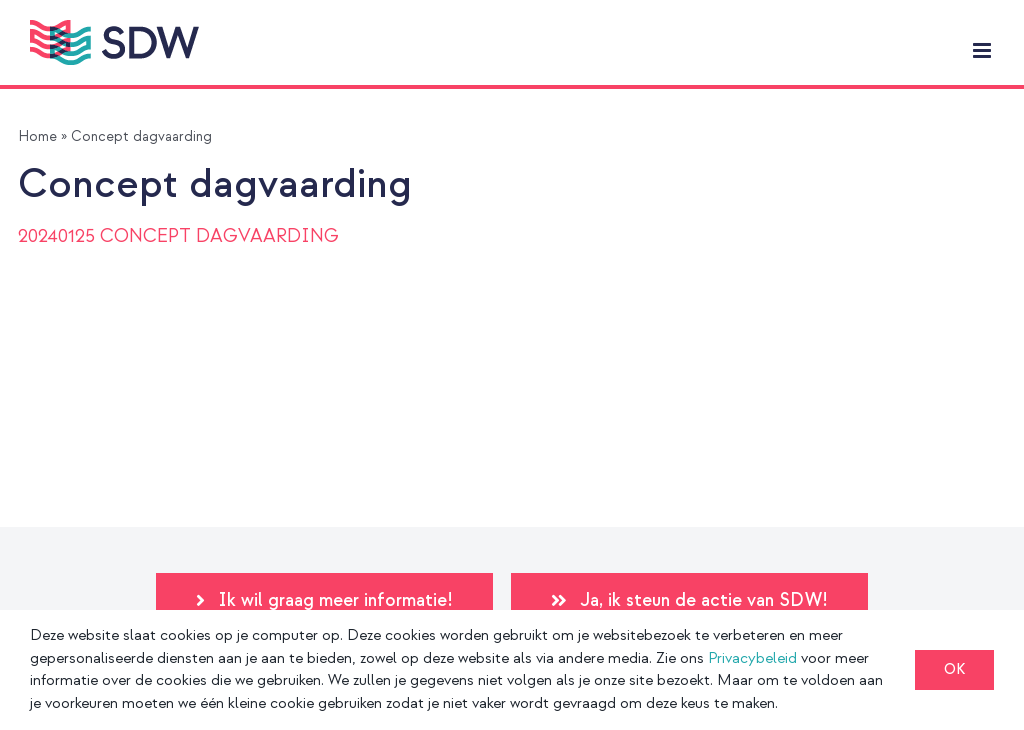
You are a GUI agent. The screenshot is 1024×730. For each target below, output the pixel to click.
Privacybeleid (752, 658)
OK (954, 669)
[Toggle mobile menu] (983, 50)
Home (37, 136)
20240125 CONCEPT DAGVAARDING (178, 236)
